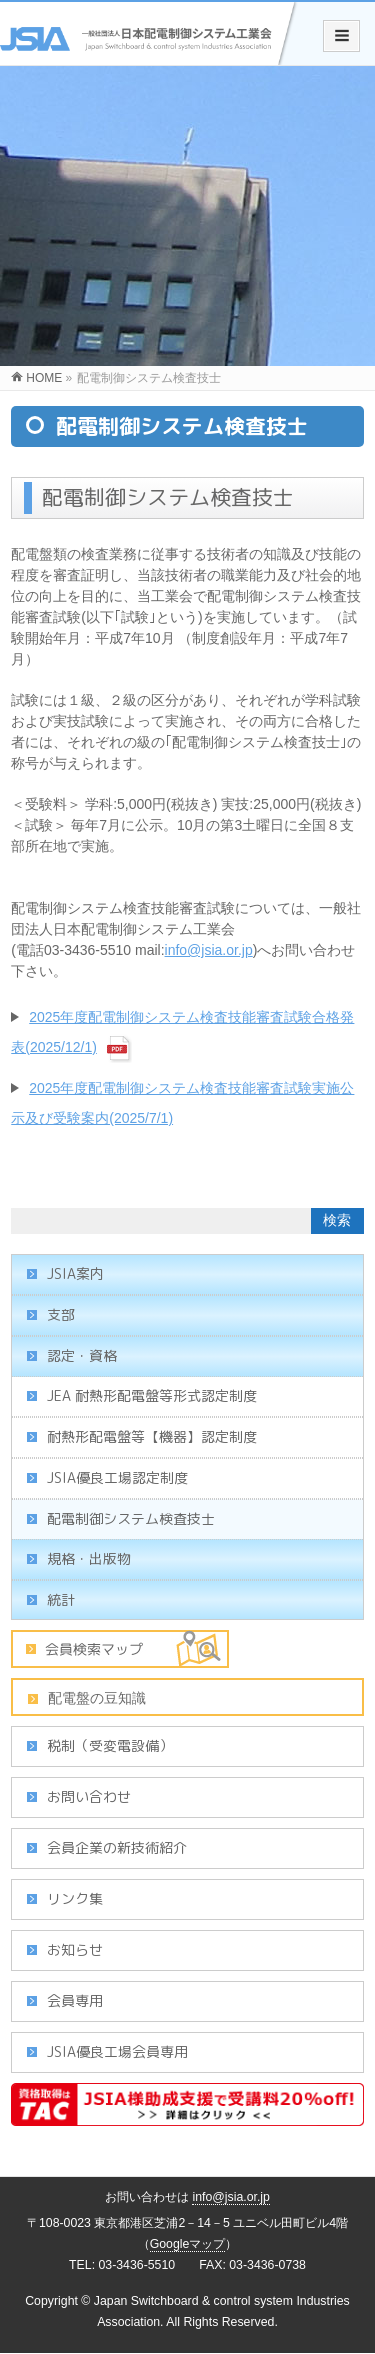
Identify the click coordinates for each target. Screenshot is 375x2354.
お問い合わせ (89, 1796)
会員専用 (75, 2000)
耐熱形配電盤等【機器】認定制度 (152, 1436)
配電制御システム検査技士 (131, 1518)
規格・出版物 (89, 1558)
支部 (61, 1314)
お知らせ (75, 1949)
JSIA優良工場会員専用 (117, 2051)
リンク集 (75, 1898)
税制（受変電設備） (110, 1745)
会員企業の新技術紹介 (117, 1847)
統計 (61, 1599)
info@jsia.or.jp (209, 950)
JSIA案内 (75, 1273)
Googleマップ (188, 2244)
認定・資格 (82, 1355)
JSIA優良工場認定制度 (117, 1477)
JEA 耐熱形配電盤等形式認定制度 (152, 1395)
